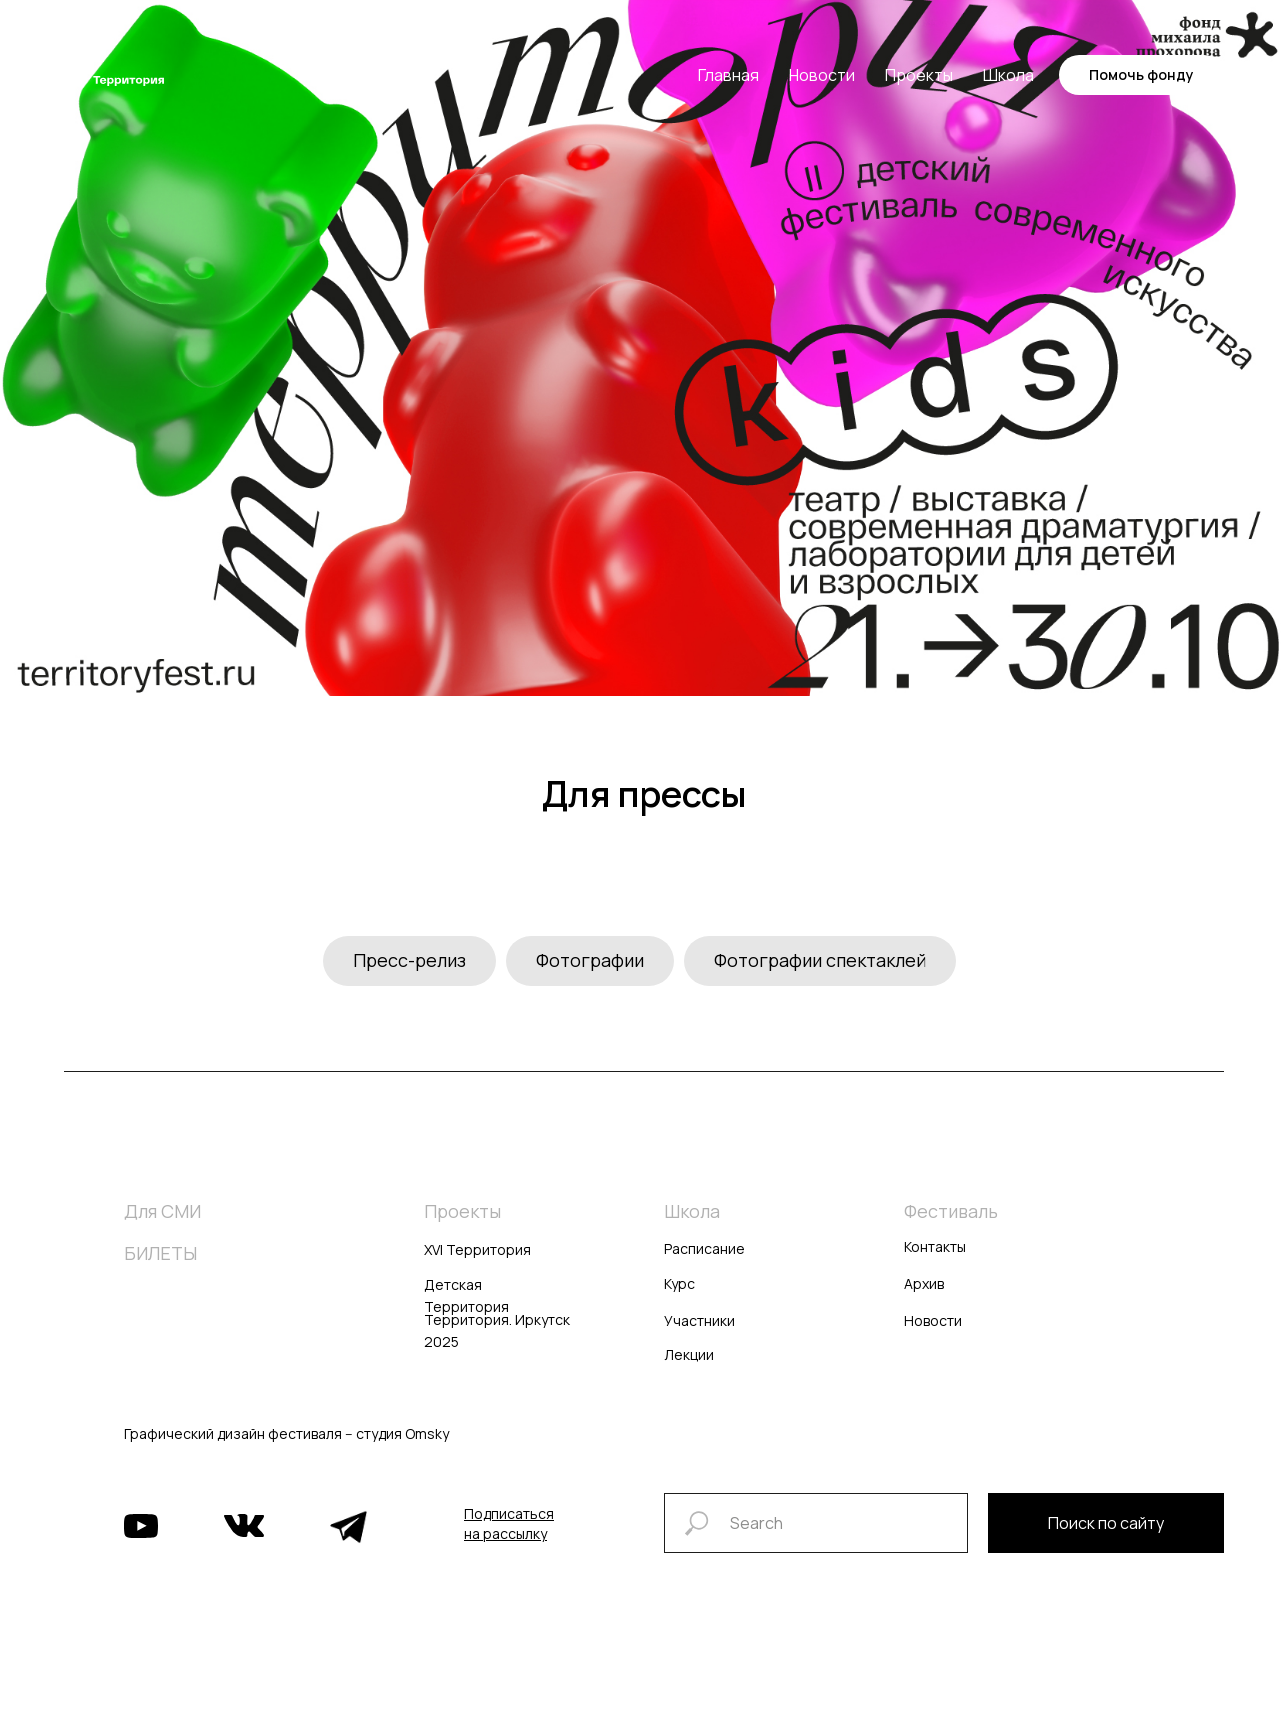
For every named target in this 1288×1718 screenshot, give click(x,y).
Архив (924, 1283)
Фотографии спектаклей (820, 960)
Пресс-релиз (409, 960)
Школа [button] (1008, 75)
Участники (699, 1320)
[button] (509, 1523)
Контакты (935, 1246)
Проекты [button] (919, 75)
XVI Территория (477, 1249)
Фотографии (590, 960)
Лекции (689, 1354)
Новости (822, 75)
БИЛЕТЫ (160, 1253)
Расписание (704, 1248)
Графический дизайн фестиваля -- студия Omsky (286, 1433)
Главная (728, 75)
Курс (679, 1283)
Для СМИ (162, 1211)
